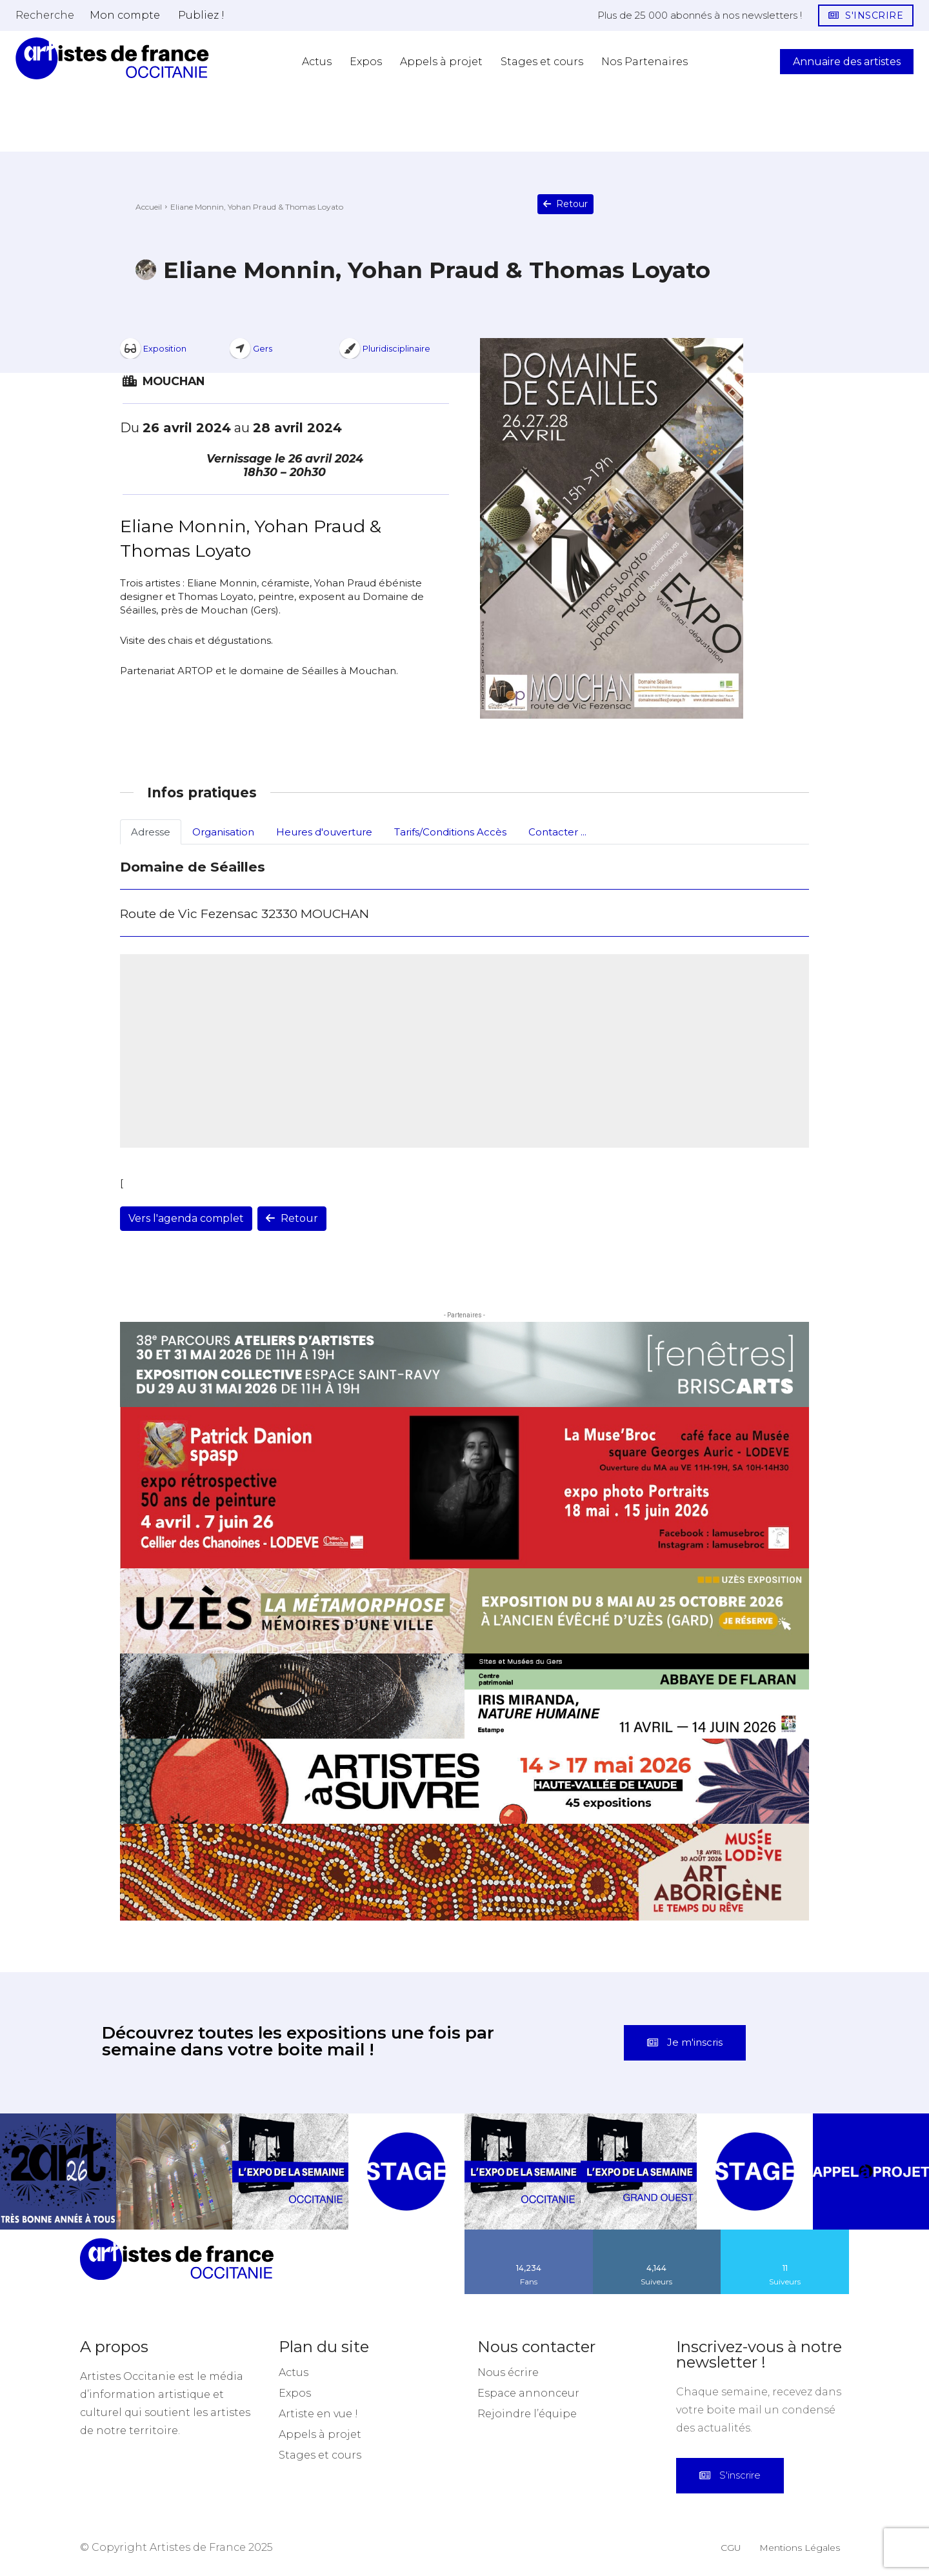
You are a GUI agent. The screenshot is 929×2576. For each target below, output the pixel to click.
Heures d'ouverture (324, 832)
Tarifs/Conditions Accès (450, 832)
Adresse (150, 832)
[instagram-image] (58, 2171)
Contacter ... (557, 832)
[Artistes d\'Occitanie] (112, 58)
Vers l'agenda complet (186, 1218)
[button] (44, 15)
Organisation (223, 832)
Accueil (148, 207)
